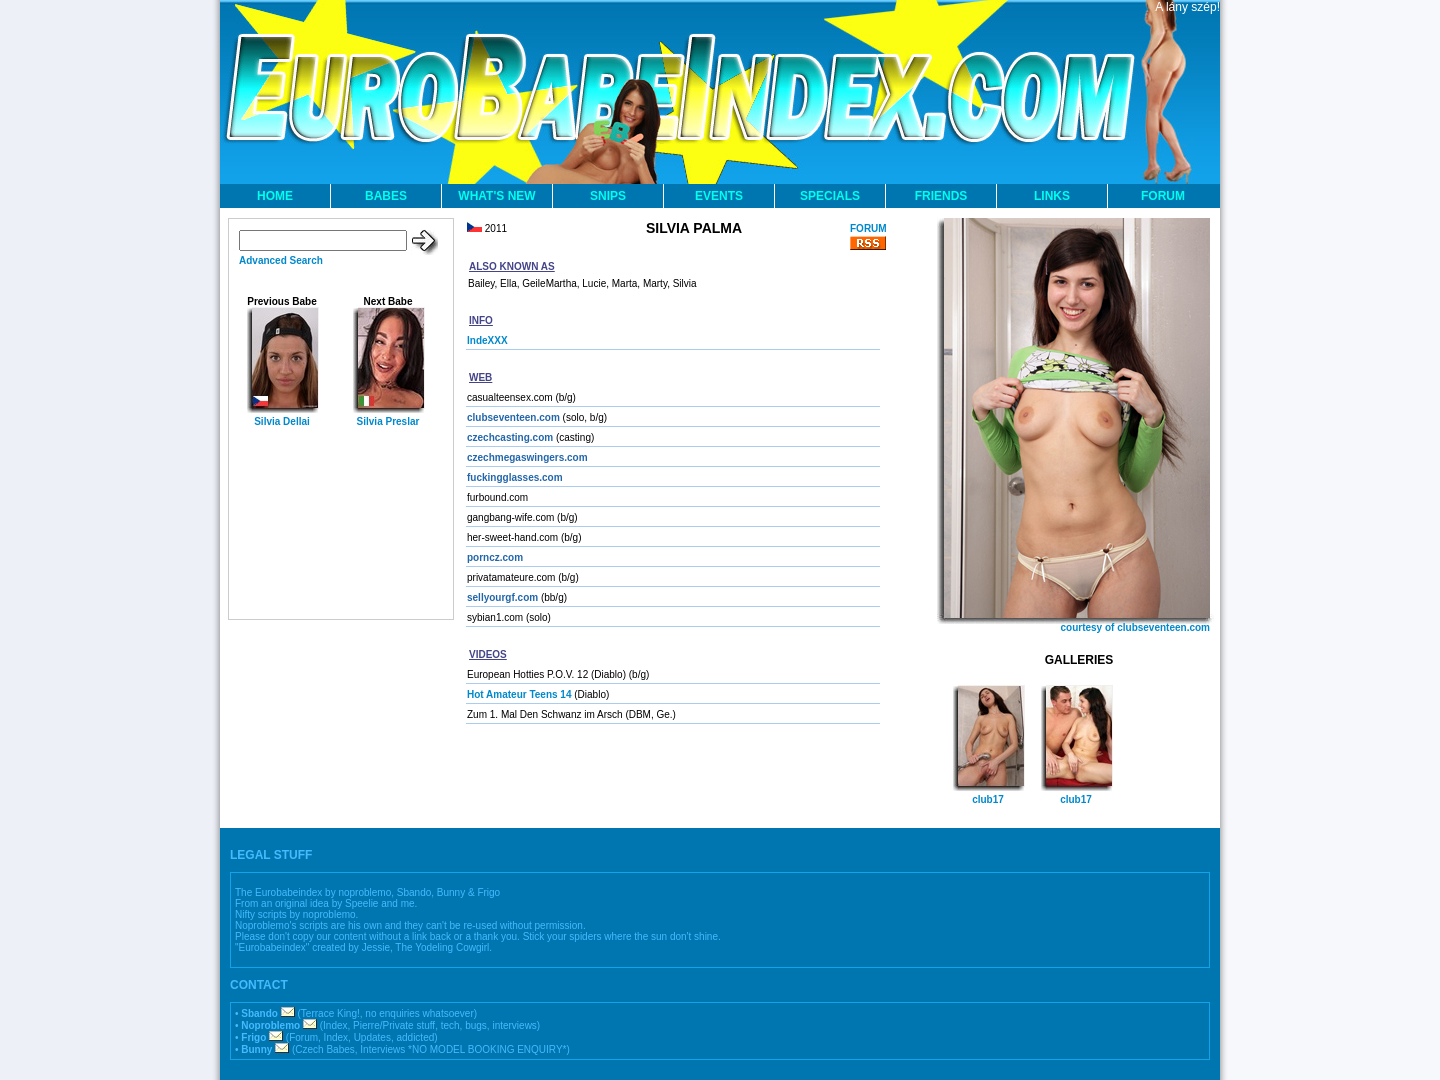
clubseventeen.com (513, 417)
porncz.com (495, 557)
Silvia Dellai (282, 421)
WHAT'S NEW (496, 196)
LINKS (1052, 196)
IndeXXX (487, 340)
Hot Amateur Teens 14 (519, 694)
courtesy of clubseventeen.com (1136, 627)
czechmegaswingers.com (527, 457)
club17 (988, 799)
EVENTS (719, 196)
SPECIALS (830, 196)
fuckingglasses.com (515, 477)
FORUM (1163, 196)
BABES (386, 196)
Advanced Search (281, 260)
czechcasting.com (510, 437)
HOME (275, 196)
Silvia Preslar (388, 421)
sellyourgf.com (502, 597)
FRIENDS (941, 196)
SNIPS (608, 196)
